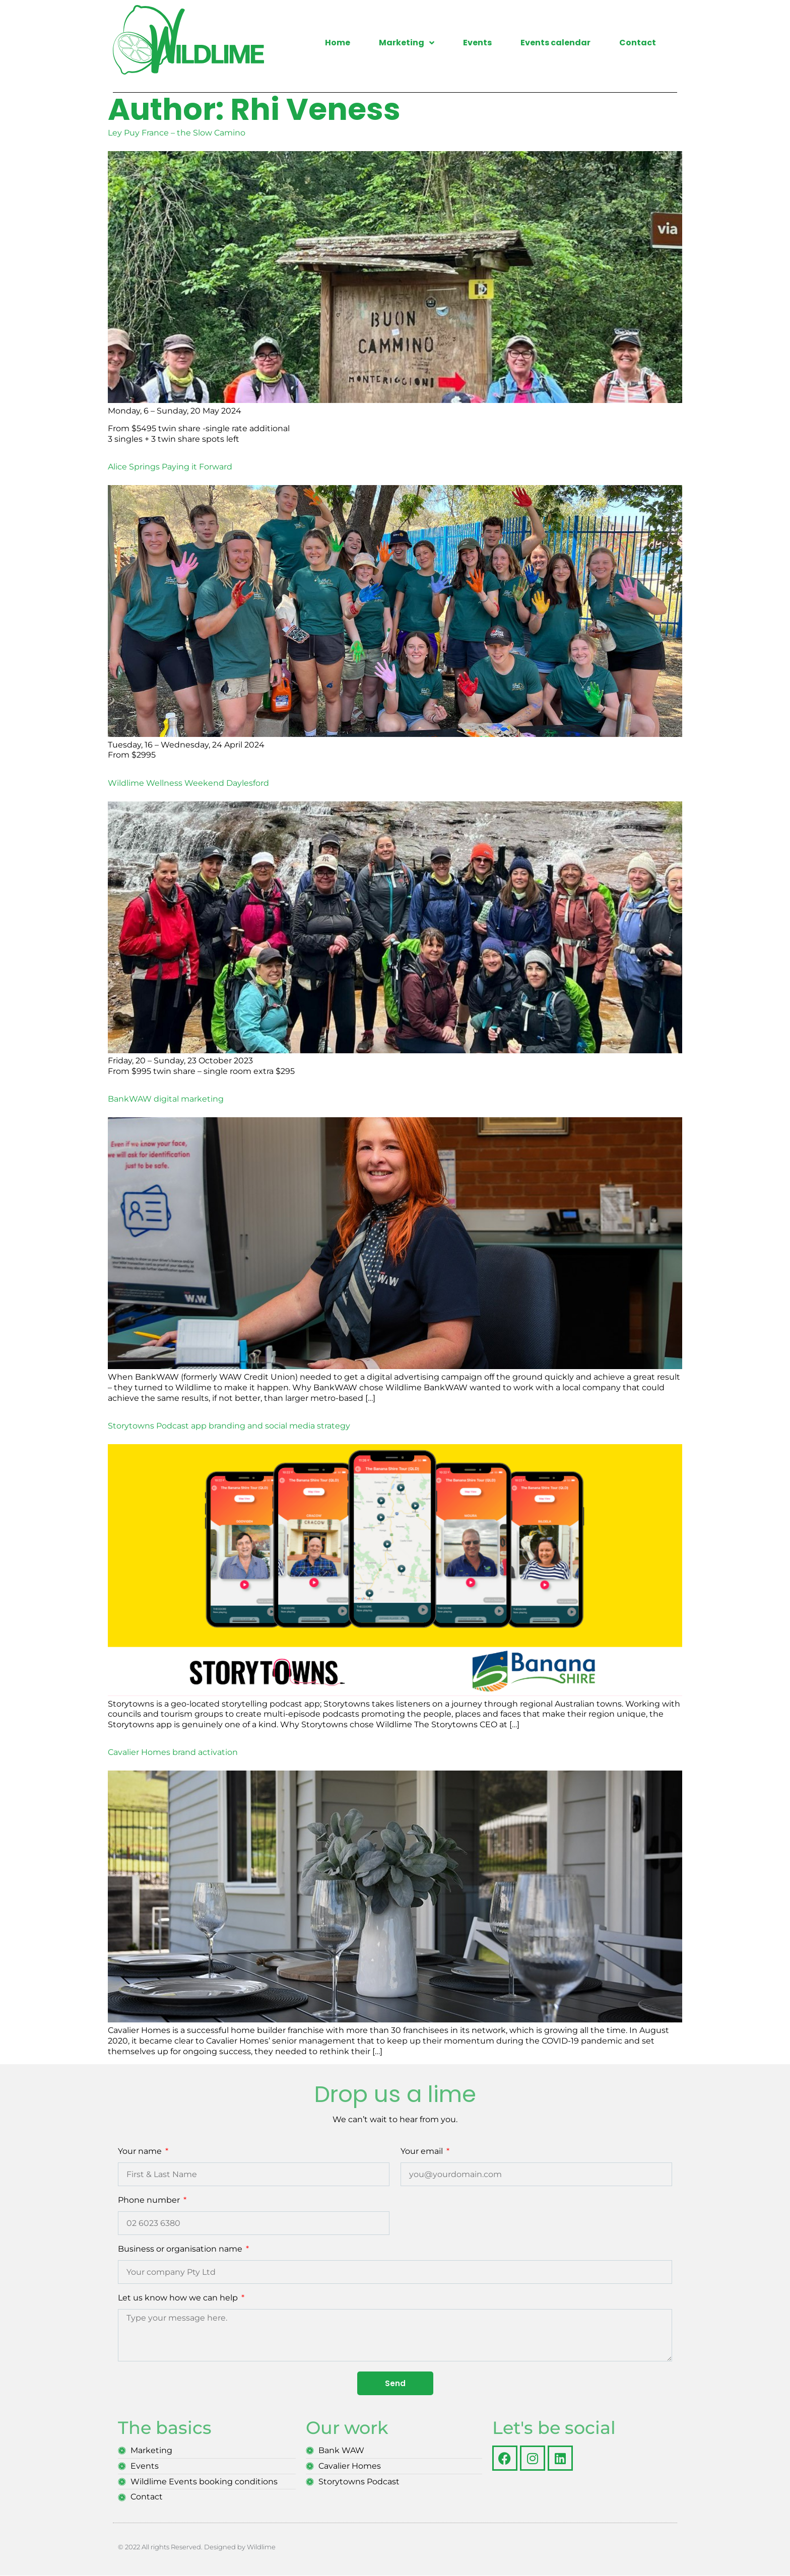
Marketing (406, 43)
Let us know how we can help (179, 2298)
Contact (637, 42)
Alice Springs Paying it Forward (170, 466)
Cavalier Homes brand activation (173, 1752)
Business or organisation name (181, 2249)
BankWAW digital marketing (166, 1099)
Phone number (150, 2200)
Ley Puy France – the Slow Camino (176, 133)
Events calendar (555, 42)
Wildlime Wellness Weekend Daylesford (188, 783)
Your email (423, 2151)
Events (477, 42)
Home (337, 42)
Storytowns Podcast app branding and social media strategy (229, 1426)
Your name (141, 2151)
